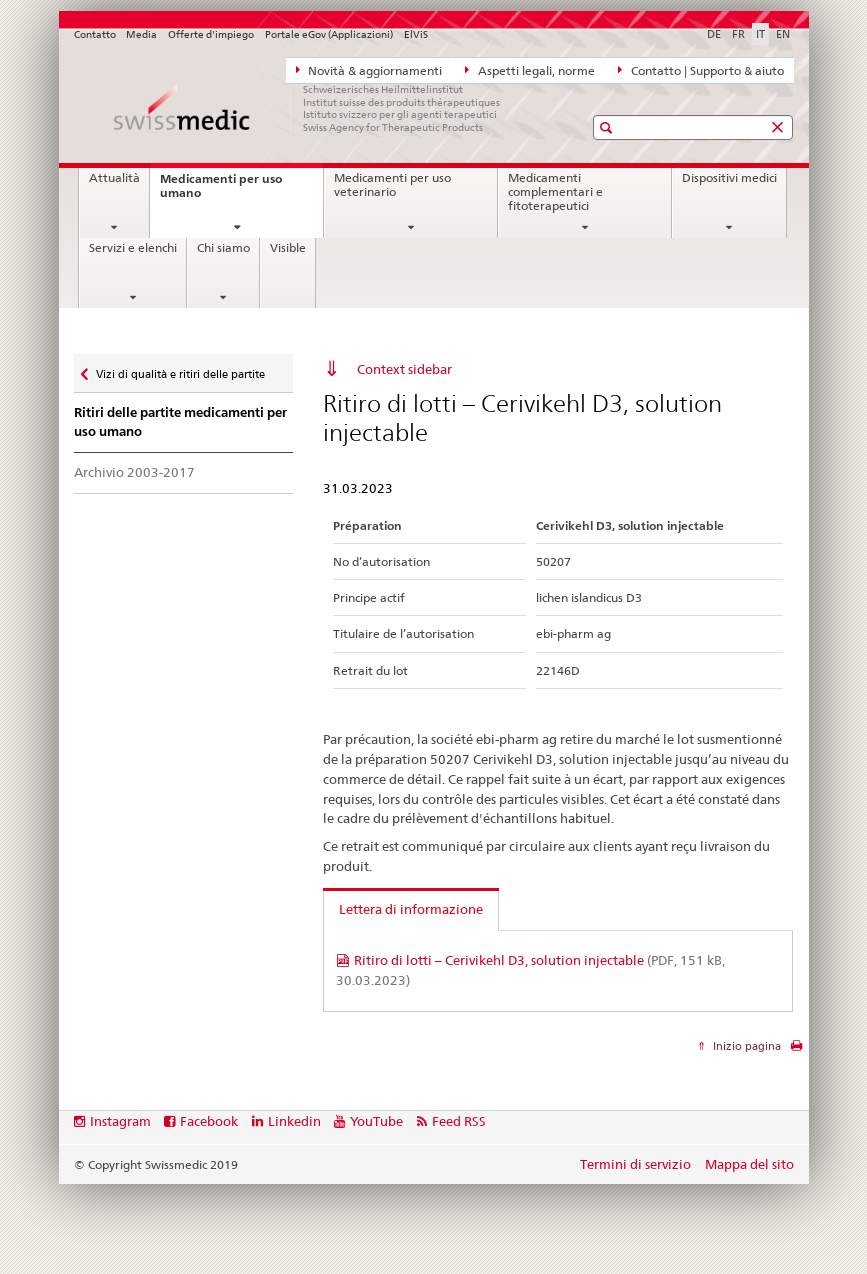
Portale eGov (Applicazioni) (329, 34)
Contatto (95, 34)
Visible (288, 248)
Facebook (209, 1121)
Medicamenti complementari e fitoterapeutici (555, 191)
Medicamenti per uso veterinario (392, 185)
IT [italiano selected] (760, 34)
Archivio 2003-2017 (134, 472)
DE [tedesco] (714, 34)
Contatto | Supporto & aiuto (701, 70)
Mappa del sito (749, 1164)
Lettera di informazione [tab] (411, 909)
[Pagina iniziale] (309, 108)
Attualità (114, 178)
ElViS (416, 34)
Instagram (120, 1121)
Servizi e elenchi (133, 248)
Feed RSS (459, 1121)
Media (141, 34)
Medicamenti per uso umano (221, 191)
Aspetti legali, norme (530, 70)
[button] (608, 127)
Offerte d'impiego (211, 34)
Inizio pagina (745, 1046)
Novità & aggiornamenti (369, 70)
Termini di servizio (635, 1164)
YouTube (376, 1121)
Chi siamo (223, 248)
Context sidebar (404, 369)
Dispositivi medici (729, 178)
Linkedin (294, 1121)
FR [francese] (738, 34)
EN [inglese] (783, 34)
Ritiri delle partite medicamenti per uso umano (180, 422)
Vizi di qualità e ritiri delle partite (180, 369)
